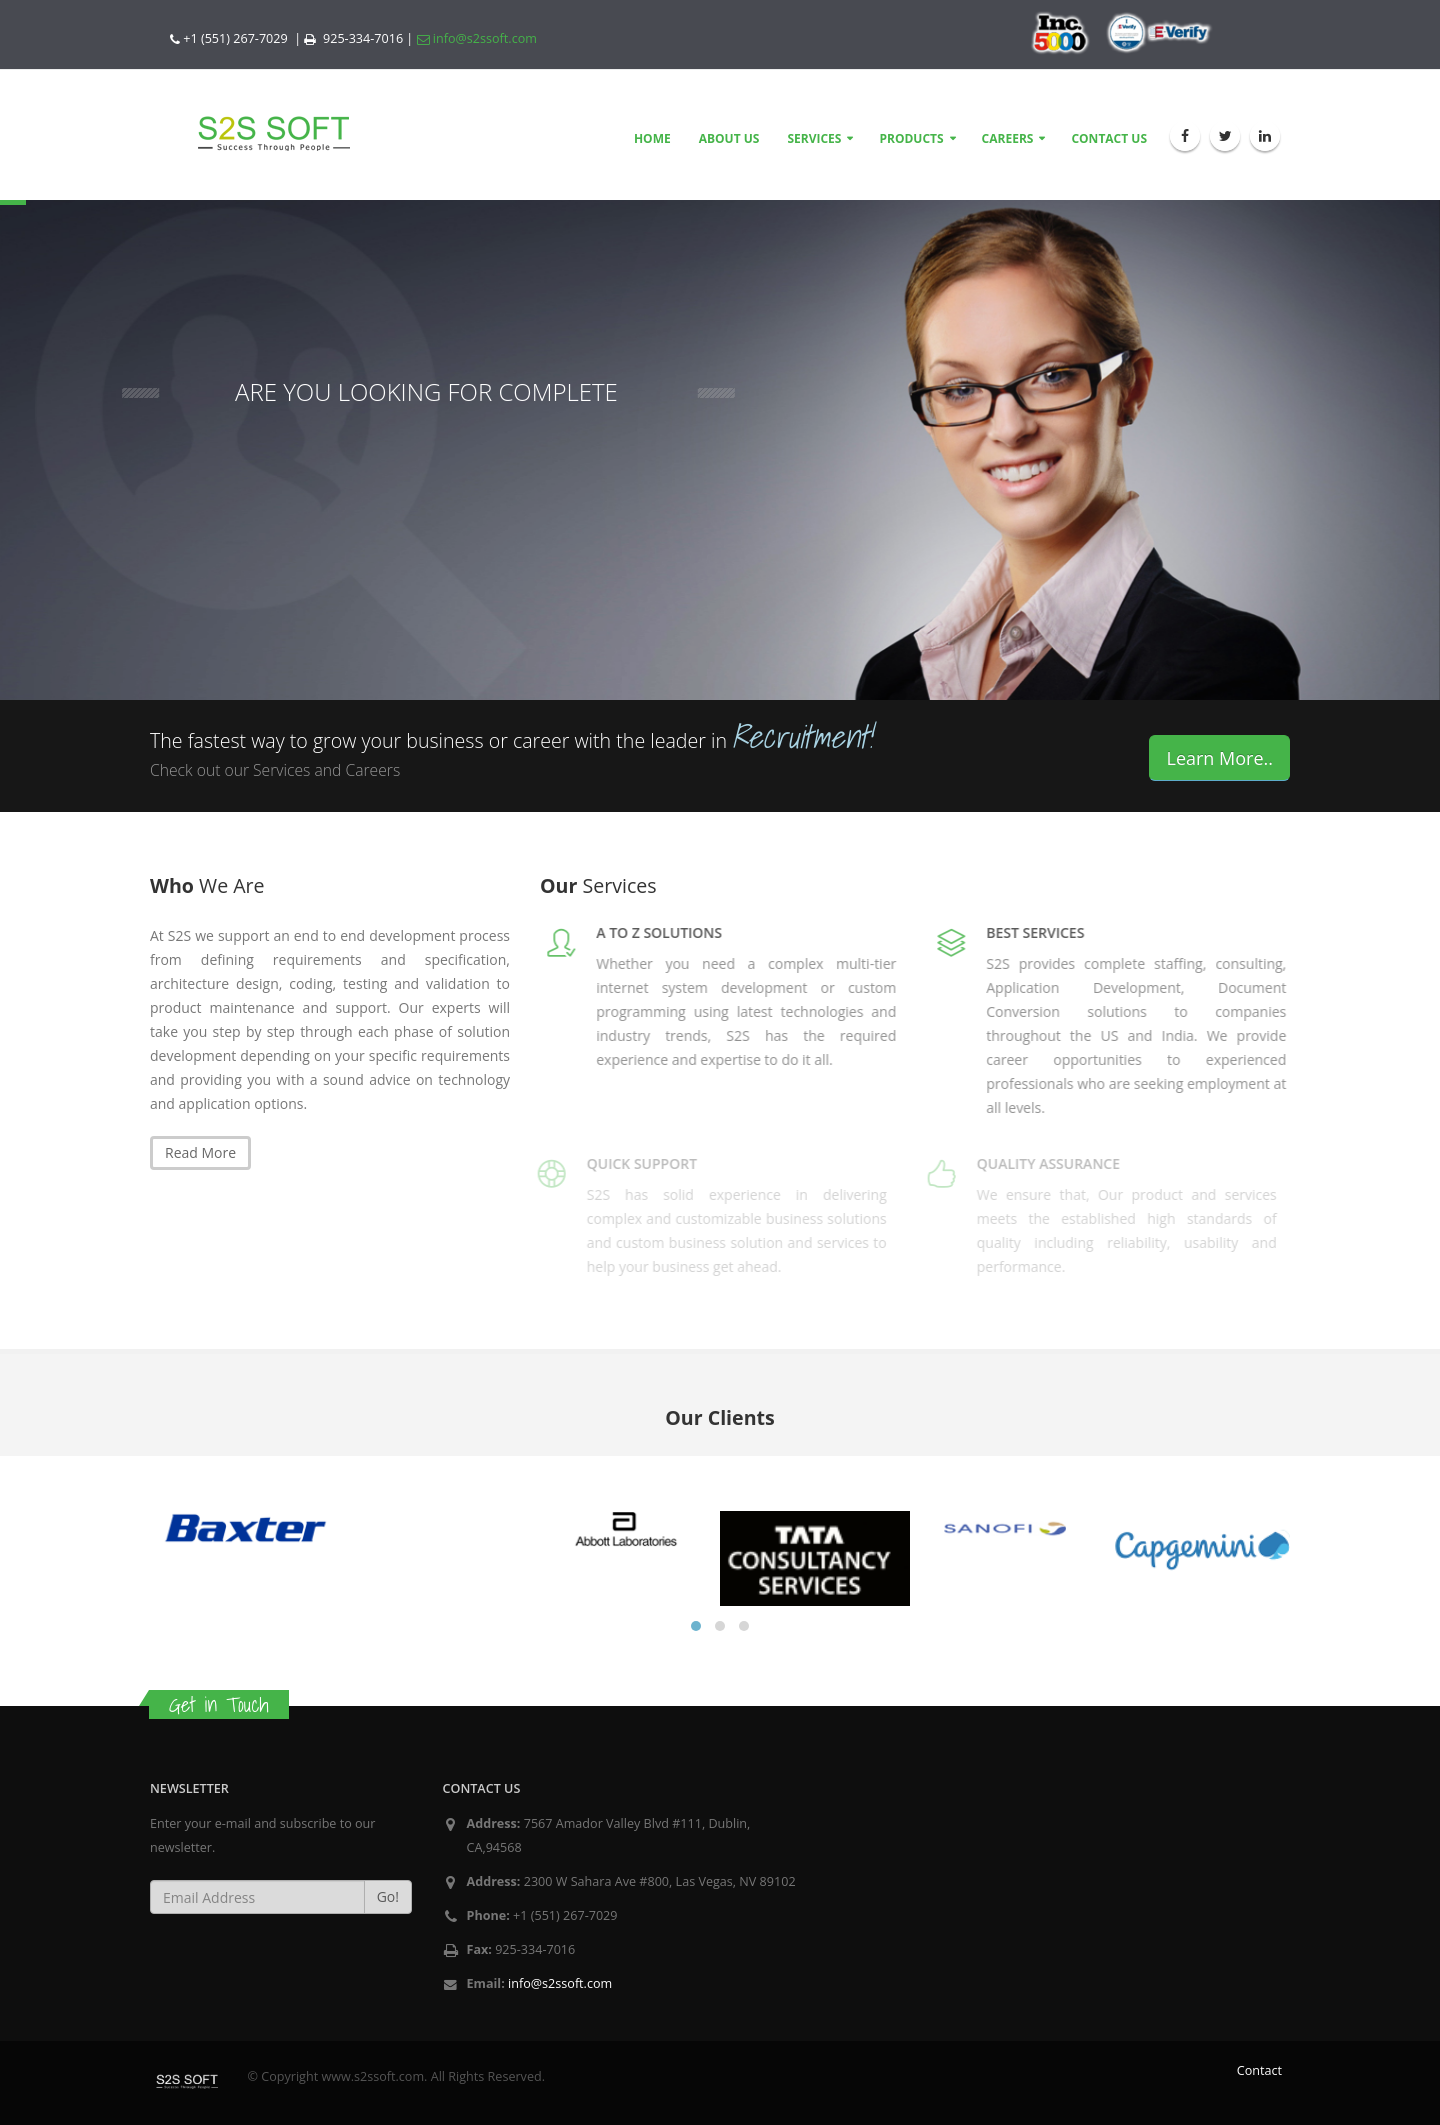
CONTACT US (1109, 138)
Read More (200, 1152)
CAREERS (1008, 138)
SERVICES (814, 138)
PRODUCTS (911, 138)
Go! (388, 1896)
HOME (652, 138)
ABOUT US (729, 138)
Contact (1259, 2070)
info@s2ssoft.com (477, 38)
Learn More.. (1219, 758)
